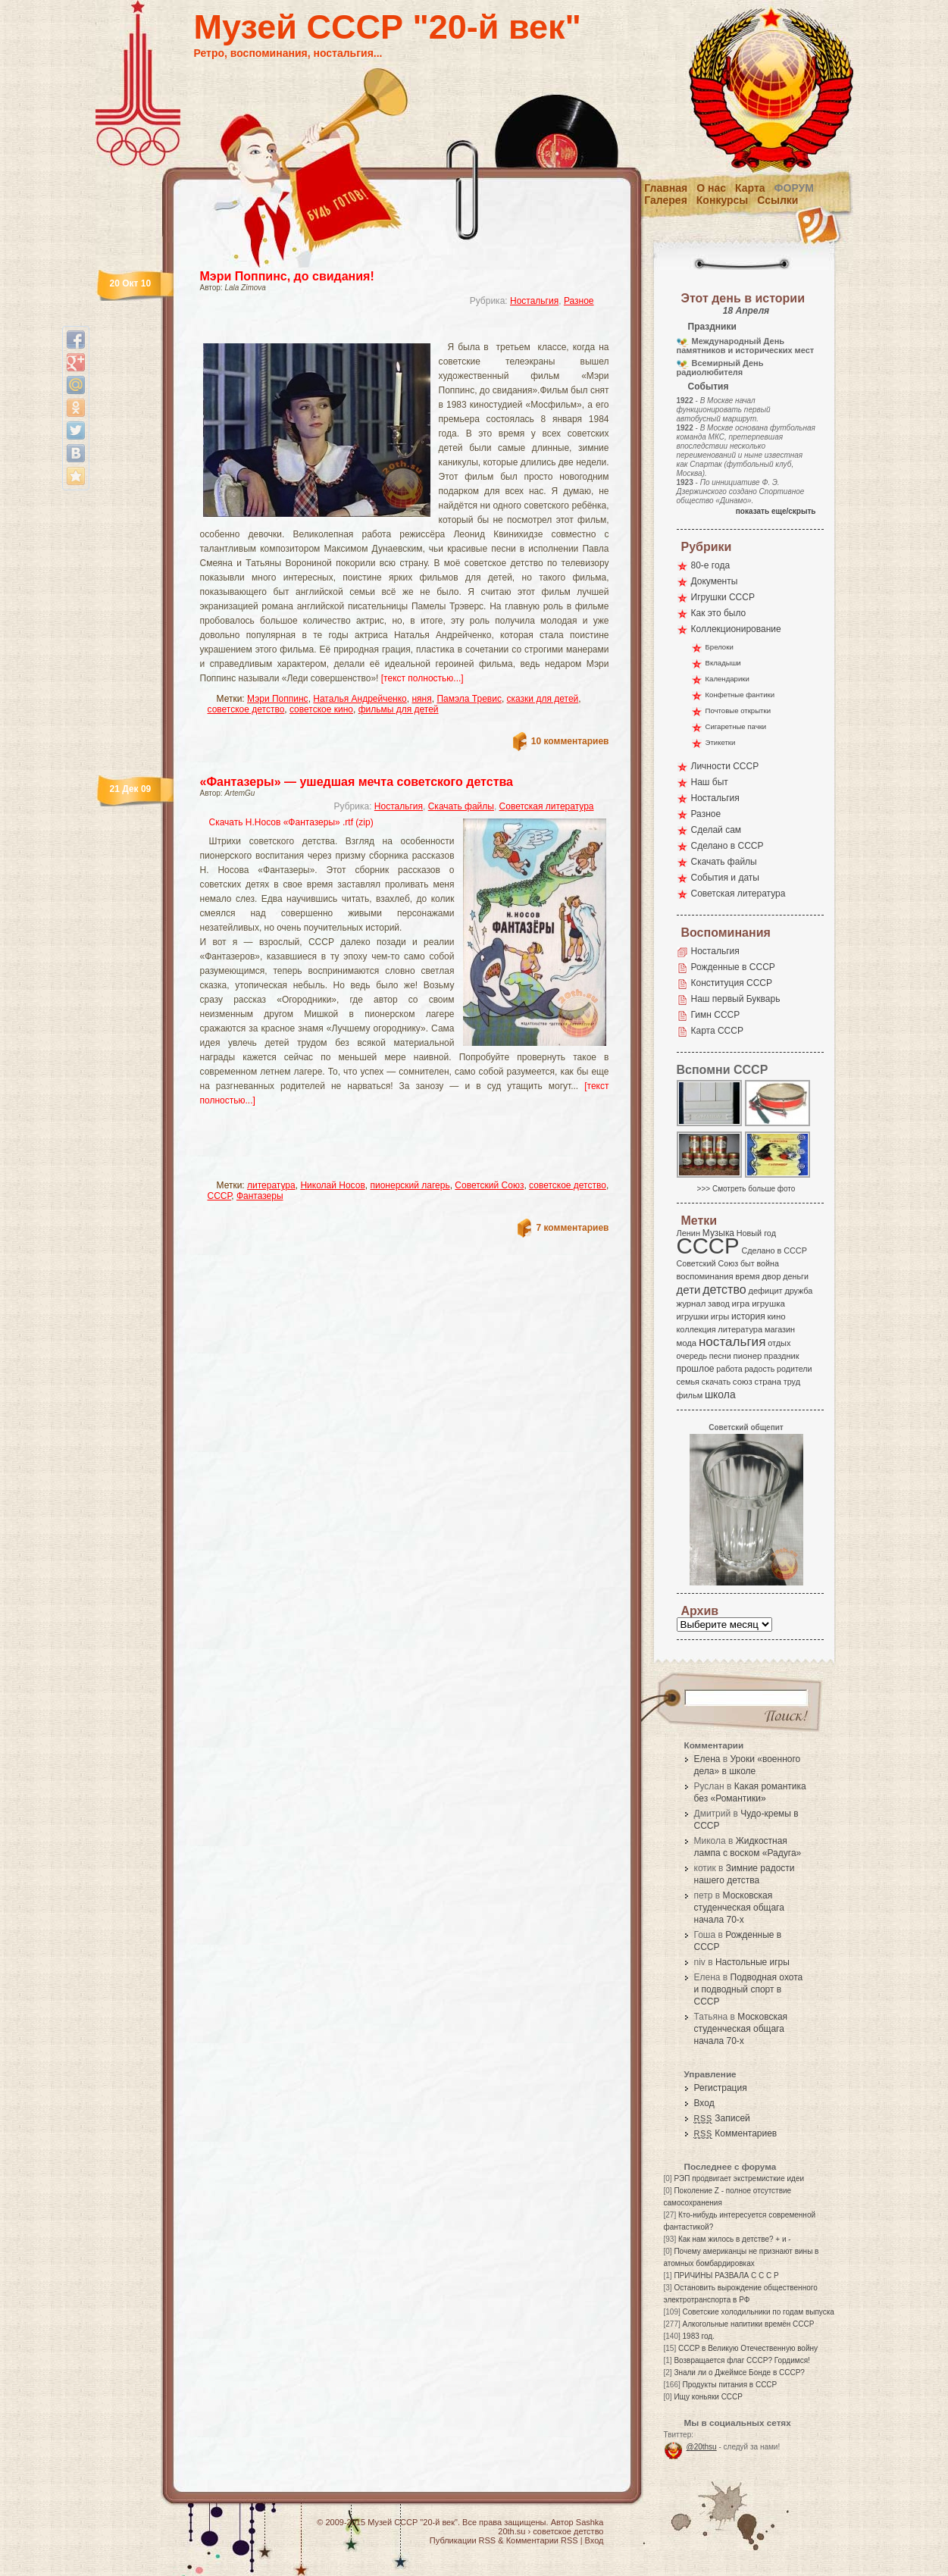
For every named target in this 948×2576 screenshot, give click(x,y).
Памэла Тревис (469, 698)
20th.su (511, 2531)
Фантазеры (259, 1196)
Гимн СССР (715, 1014)
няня (421, 698)
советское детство (246, 709)
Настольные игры (752, 1962)
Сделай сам (716, 830)
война (767, 1263)
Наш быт (709, 782)
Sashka (590, 2522)
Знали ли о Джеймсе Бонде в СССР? (739, 2372)
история (748, 1316)
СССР (220, 1196)
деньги (796, 1276)
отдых (779, 1342)
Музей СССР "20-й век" (387, 27)
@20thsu (702, 2447)
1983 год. (699, 2336)
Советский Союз (489, 1185)
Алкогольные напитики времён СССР (749, 2324)
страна (768, 1381)
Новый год (756, 1233)
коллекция (696, 1329)
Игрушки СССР (723, 597)
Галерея (665, 200)
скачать (716, 1381)
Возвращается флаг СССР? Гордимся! (741, 2360)
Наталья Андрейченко (360, 698)
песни (720, 1355)
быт (747, 1263)
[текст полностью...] (422, 678)
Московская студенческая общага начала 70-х (739, 1907)
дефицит (766, 1290)
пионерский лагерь (409, 1185)
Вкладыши (723, 663)
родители (794, 1368)
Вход (704, 2103)
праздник (781, 1355)
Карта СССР (717, 1030)
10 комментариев (570, 741)
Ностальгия (534, 301)
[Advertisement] (386, 330)
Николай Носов (332, 1185)
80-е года (711, 565)
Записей (722, 2118)
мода (687, 1342)
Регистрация (720, 2088)
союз (742, 1381)
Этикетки (721, 742)
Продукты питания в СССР (730, 2384)
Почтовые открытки (738, 710)
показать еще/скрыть (776, 511)
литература (271, 1185)
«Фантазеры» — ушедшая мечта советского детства (357, 781)
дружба (798, 1290)
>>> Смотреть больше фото (746, 1189)
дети (689, 1289)
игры (720, 1316)
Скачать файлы (461, 806)
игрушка (768, 1303)
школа (720, 1394)
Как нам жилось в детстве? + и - (734, 2239)
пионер (748, 1355)
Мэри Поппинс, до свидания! (287, 276)
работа (729, 1368)
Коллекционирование (736, 629)
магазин (780, 1329)
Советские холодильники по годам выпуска (758, 2312)
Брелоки (720, 647)
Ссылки (777, 200)
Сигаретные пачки (736, 726)
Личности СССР (725, 766)
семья (688, 1381)
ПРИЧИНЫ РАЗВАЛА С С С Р (726, 2275)
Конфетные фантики (740, 694)
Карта (750, 188)
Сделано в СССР (727, 845)
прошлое (696, 1368)
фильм (690, 1395)
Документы (714, 581)
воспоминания (705, 1276)
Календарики (727, 679)
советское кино (321, 709)
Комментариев (735, 2133)
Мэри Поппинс (277, 698)
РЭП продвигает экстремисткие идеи (739, 2178)
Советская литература (546, 806)
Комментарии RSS (542, 2540)
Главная (665, 188)
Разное (579, 301)
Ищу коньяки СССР (708, 2397)
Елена (707, 1759)
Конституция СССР (732, 983)
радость (759, 1368)
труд (792, 1381)
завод (719, 1303)
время (747, 1276)
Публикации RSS (463, 2540)
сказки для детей (543, 698)
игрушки (693, 1316)
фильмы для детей (398, 709)
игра (741, 1303)
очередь (692, 1355)
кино (776, 1316)
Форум (794, 188)
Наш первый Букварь (736, 999)
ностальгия (732, 1342)
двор (771, 1276)
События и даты (725, 877)
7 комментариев (572, 1227)
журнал (691, 1303)
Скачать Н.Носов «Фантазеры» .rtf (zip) (291, 822)
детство (724, 1289)
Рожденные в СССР (733, 967)
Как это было (718, 613)
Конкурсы (722, 200)
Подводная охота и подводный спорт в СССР (748, 1989)
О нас (711, 188)
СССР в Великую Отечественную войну (748, 2348)
